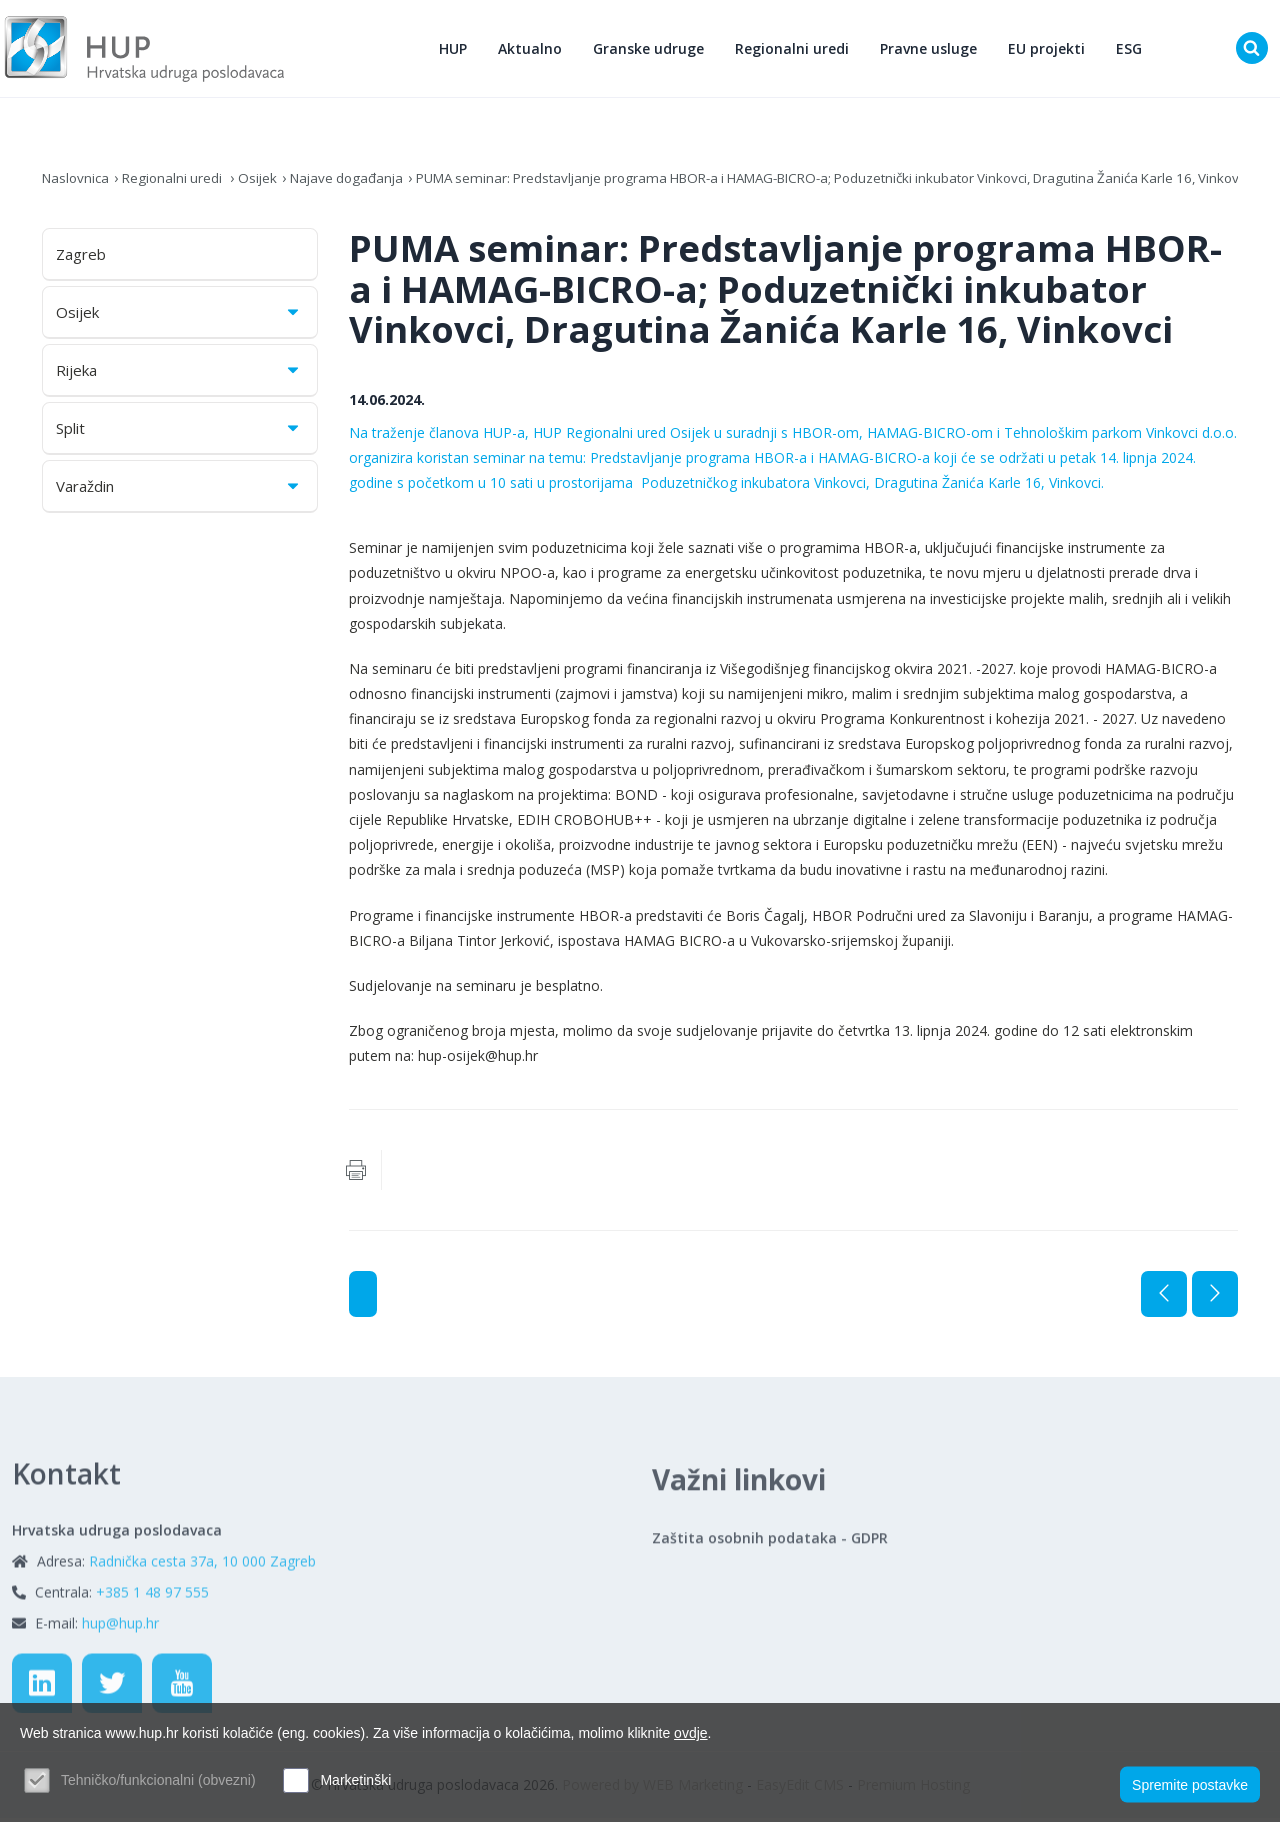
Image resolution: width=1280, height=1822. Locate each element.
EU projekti (1050, 50)
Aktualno (534, 50)
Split (179, 433)
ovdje (690, 1733)
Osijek (266, 182)
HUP (457, 50)
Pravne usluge (932, 50)
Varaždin (179, 491)
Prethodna (1164, 1298)
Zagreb (81, 259)
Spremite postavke (1190, 1783)
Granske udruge (652, 50)
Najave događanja (359, 182)
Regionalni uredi (796, 50)
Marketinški (355, 1780)
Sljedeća (1215, 1298)
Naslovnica (77, 182)
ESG (1133, 50)
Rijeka (179, 375)
